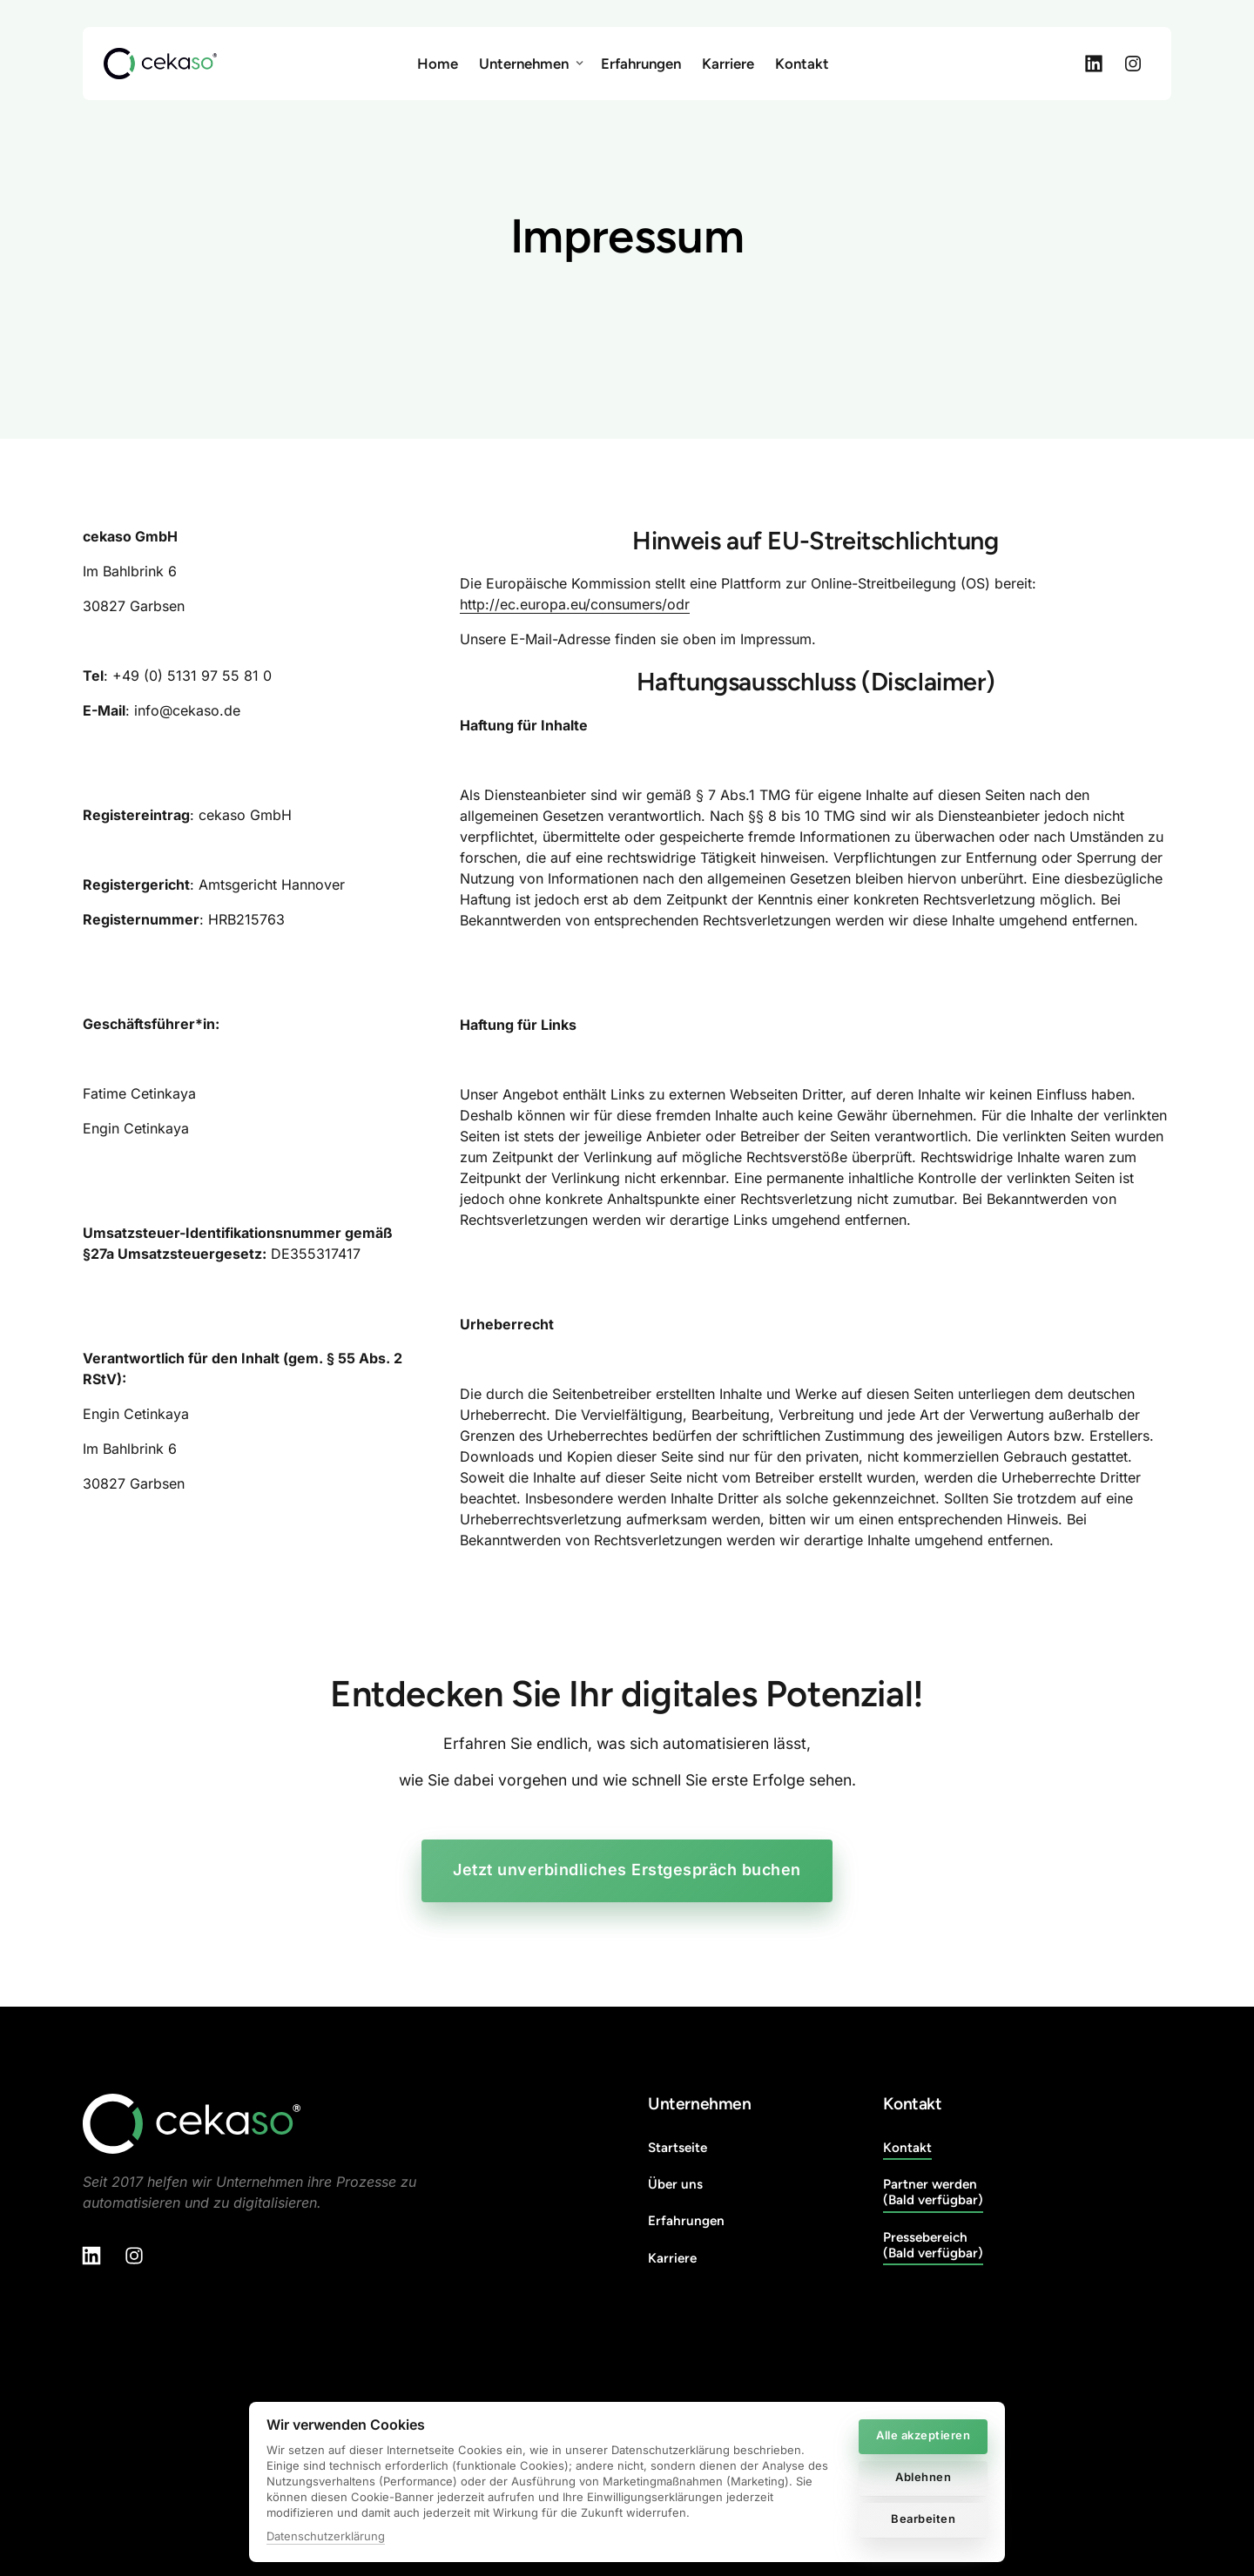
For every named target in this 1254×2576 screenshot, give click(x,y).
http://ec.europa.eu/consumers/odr (575, 604)
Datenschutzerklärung (325, 2536)
